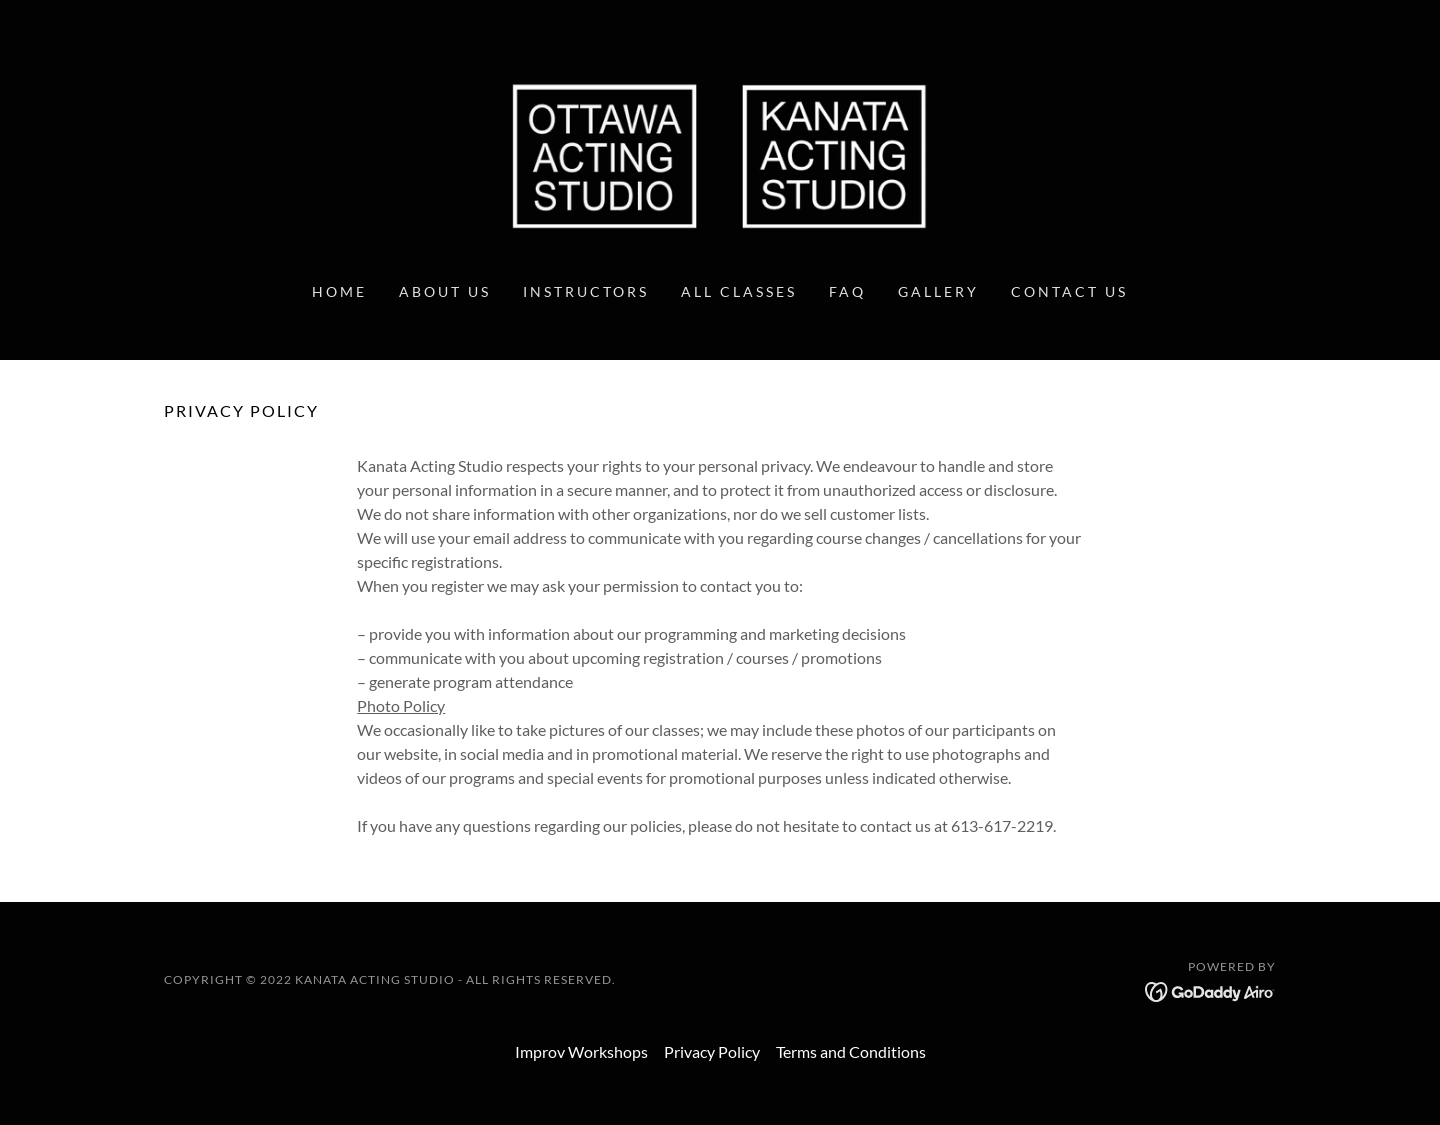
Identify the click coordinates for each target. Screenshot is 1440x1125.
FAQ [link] (847, 291)
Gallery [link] (938, 291)
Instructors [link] (586, 291)
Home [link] (339, 291)
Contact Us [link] (1069, 291)
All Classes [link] (739, 291)
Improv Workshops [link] (581, 1051)
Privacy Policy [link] (712, 1051)
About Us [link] (445, 291)
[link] (720, 153)
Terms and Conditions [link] (851, 1051)
